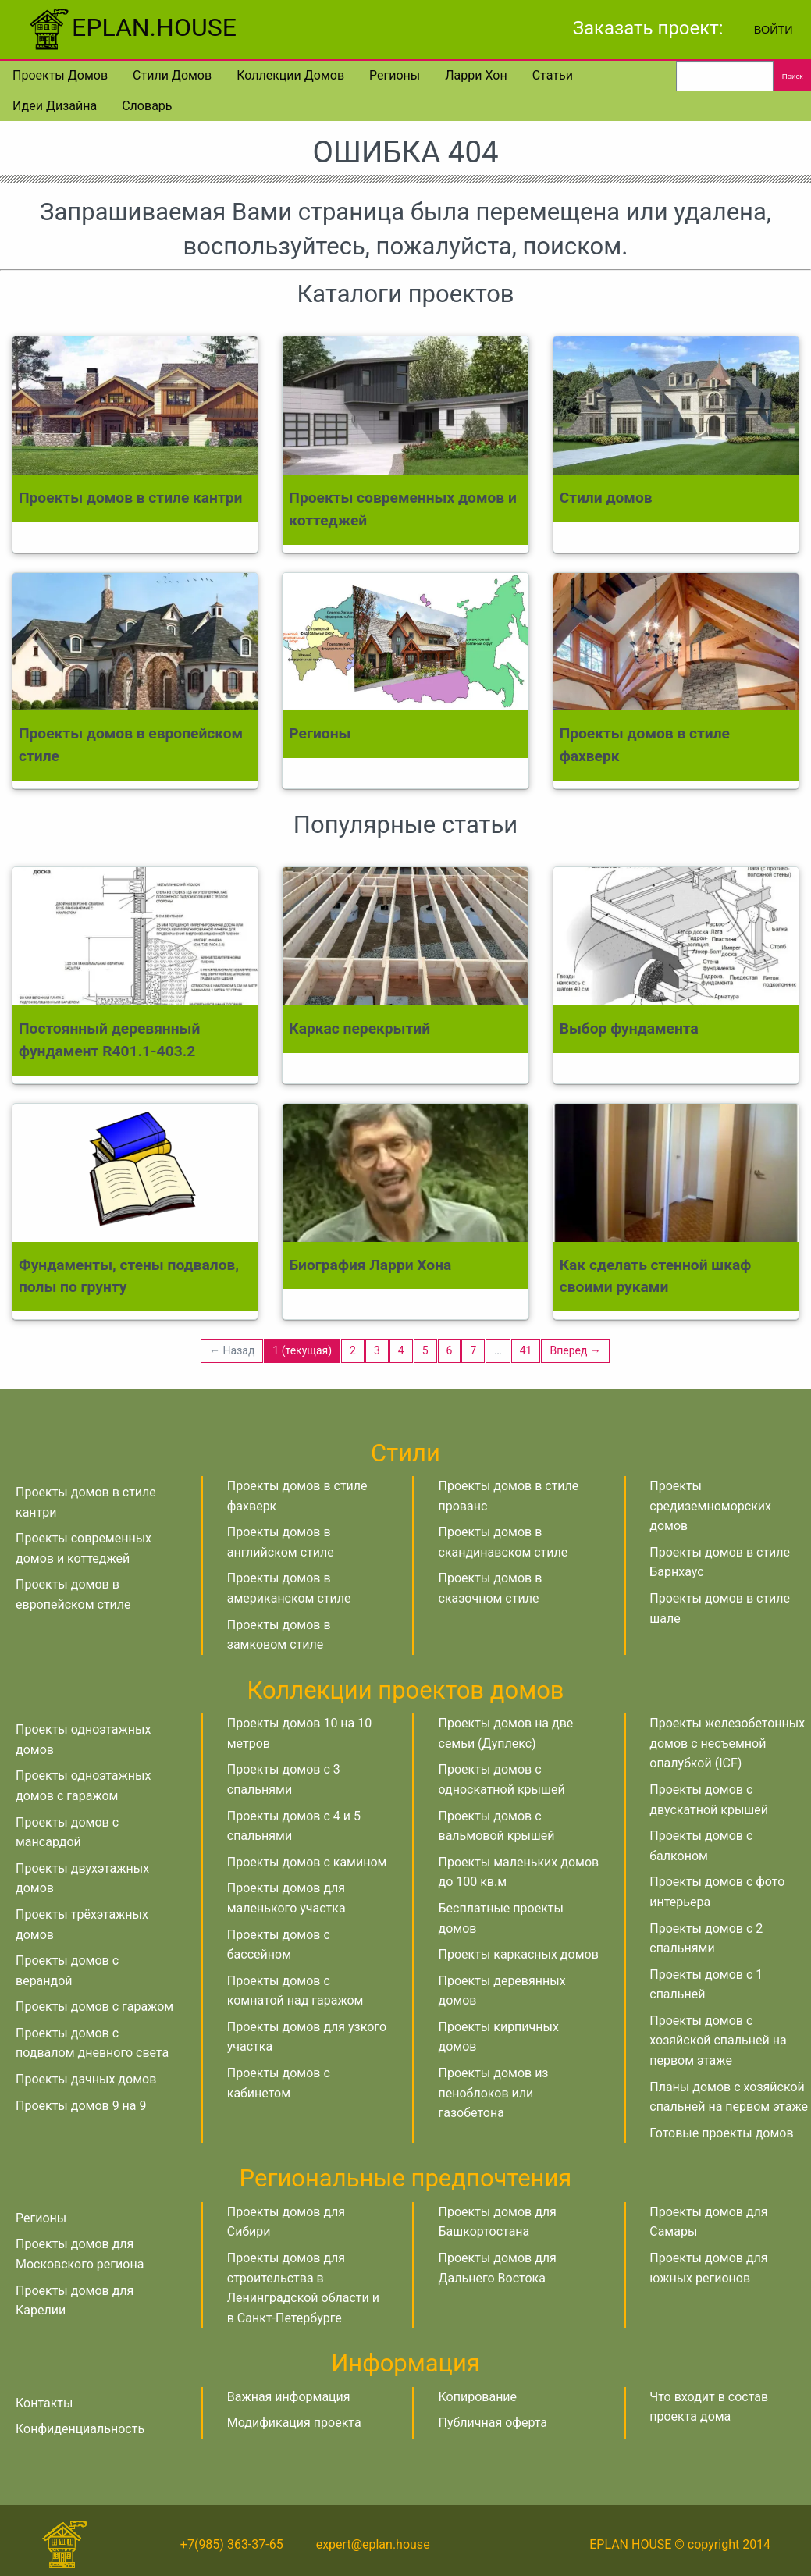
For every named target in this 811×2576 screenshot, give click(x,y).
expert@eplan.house (373, 2544)
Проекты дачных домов (86, 2079)
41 (526, 1350)
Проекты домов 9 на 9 (81, 2105)
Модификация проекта (294, 2422)
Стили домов (172, 75)
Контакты (44, 2403)
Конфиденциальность (80, 2428)
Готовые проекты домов (721, 2133)
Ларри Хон (476, 75)
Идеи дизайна (54, 105)
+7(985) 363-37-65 (231, 2544)
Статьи (552, 75)
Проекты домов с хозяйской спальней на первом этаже (717, 2040)
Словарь (147, 105)
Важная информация (288, 2396)
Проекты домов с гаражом (94, 2006)
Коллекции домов (290, 75)
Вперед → (575, 1350)
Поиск (792, 76)
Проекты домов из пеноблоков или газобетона (494, 2092)
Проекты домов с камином (307, 1862)
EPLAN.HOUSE (131, 27)
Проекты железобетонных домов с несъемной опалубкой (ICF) (727, 1743)
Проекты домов (60, 75)
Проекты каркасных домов (519, 1954)
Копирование (478, 2396)
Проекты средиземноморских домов (710, 1505)
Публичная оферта (493, 2422)
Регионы (394, 75)
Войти (773, 29)
